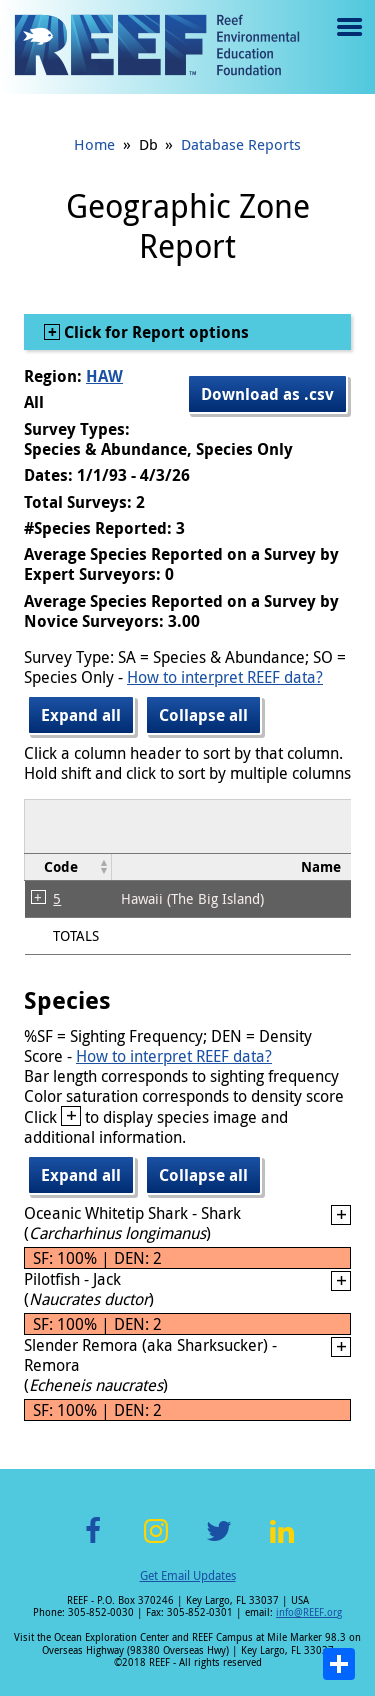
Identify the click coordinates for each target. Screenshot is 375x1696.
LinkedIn (282, 1542)
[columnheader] (68, 866)
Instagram (156, 1542)
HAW (104, 376)
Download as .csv (267, 394)
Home (94, 144)
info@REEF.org (309, 1612)
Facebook (93, 1542)
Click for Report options (154, 332)
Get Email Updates (188, 1575)
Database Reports (241, 144)
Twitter (219, 1542)
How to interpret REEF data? (225, 677)
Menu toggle (347, 41)
